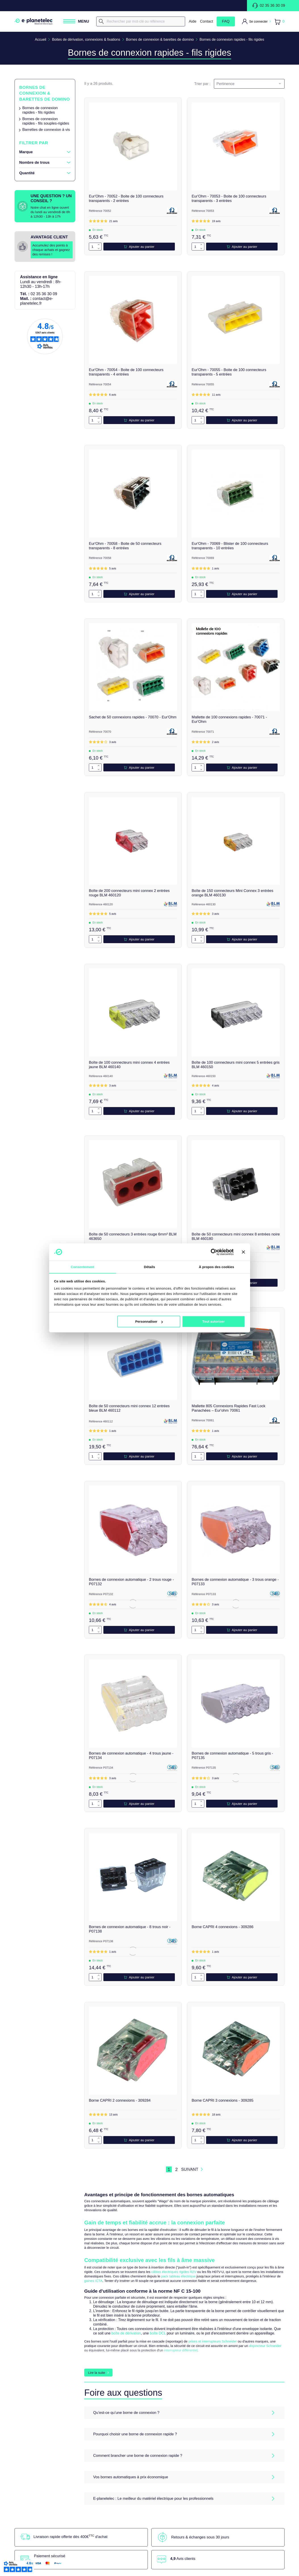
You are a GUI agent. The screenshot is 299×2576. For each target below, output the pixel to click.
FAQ (226, 21)
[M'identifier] (256, 21)
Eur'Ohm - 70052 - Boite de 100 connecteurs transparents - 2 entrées (126, 198)
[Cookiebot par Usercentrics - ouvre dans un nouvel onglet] (214, 1252)
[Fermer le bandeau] (243, 1252)
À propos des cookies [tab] (216, 1267)
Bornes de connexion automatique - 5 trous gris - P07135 (233, 1749)
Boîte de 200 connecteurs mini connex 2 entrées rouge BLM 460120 (129, 893)
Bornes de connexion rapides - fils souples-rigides (45, 121)
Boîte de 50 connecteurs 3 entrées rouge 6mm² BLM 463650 (128, 1236)
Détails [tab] (149, 1267)
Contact (206, 21)
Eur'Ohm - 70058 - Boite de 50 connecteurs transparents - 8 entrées (125, 545)
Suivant (189, 2158)
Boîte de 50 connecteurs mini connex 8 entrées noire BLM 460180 (231, 1236)
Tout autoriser (213, 1322)
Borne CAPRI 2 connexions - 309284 (120, 2089)
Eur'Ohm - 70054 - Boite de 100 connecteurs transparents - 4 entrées (126, 372)
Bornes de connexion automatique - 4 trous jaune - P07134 (131, 1749)
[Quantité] (92, 246)
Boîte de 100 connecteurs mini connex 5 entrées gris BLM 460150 (232, 1065)
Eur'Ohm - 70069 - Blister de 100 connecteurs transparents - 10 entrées (230, 545)
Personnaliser (149, 1322)
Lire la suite (96, 2361)
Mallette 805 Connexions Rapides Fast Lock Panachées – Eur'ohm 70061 (229, 1408)
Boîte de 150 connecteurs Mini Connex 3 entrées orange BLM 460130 (233, 893)
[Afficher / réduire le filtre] (69, 152)
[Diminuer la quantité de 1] (98, 248)
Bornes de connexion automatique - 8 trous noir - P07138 (130, 1920)
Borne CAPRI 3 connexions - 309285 (223, 2089)
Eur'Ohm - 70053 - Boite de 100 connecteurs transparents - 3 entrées (229, 198)
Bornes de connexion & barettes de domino (44, 93)
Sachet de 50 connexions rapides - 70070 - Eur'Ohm (125, 719)
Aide (192, 21)
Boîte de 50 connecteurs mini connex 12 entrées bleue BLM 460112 (129, 1408)
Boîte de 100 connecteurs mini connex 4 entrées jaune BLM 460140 (129, 1065)
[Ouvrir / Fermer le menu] (76, 21)
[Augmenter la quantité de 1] (98, 245)
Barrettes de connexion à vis (46, 130)
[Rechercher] (140, 21)
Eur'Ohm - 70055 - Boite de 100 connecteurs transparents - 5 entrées (229, 372)
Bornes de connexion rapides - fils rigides (40, 110)
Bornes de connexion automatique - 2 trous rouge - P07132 (132, 1579)
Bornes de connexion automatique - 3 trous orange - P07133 (236, 1579)
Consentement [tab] (82, 1267)
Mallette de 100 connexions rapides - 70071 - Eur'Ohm (230, 719)
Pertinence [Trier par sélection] (225, 84)
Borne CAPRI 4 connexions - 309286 (223, 1918)
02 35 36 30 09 (268, 5)
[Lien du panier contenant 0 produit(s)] (279, 21)
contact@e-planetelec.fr (36, 301)
